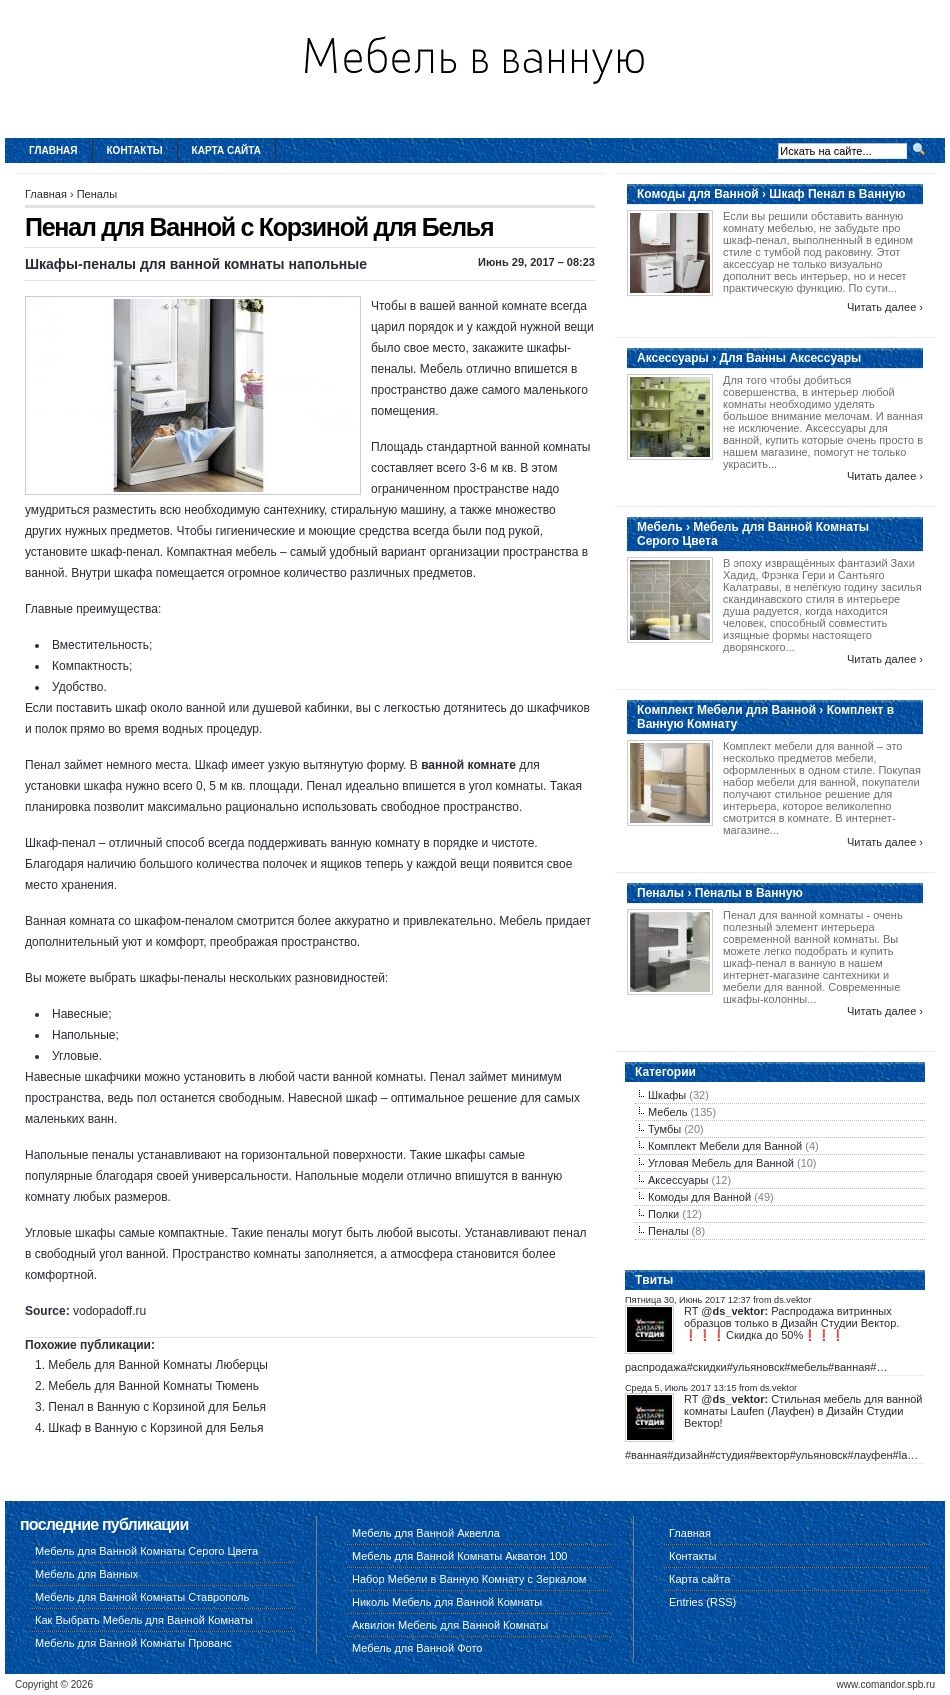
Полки (663, 1214)
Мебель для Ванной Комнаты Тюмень (153, 1386)
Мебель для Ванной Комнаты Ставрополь (142, 1597)
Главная (53, 150)
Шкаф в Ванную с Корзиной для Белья (155, 1428)
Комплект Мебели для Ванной (725, 1146)
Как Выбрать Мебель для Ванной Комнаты (144, 1620)
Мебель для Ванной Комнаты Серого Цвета (146, 1551)
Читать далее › (885, 307)
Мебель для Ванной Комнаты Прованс (133, 1643)
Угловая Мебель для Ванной (721, 1163)
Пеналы (97, 194)
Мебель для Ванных (86, 1574)
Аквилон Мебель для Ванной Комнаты (450, 1625)
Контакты (135, 150)
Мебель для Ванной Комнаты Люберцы (158, 1365)
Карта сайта (226, 150)
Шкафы (667, 1095)
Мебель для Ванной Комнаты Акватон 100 (460, 1556)
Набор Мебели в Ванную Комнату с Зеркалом (469, 1579)
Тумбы (664, 1129)
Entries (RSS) (702, 1602)
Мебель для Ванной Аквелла (426, 1533)
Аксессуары (678, 1180)
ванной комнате (468, 765)
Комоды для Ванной (699, 1197)
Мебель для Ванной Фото (417, 1648)
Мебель (667, 1112)
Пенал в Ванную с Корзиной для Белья (157, 1407)
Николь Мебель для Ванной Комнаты (447, 1602)
